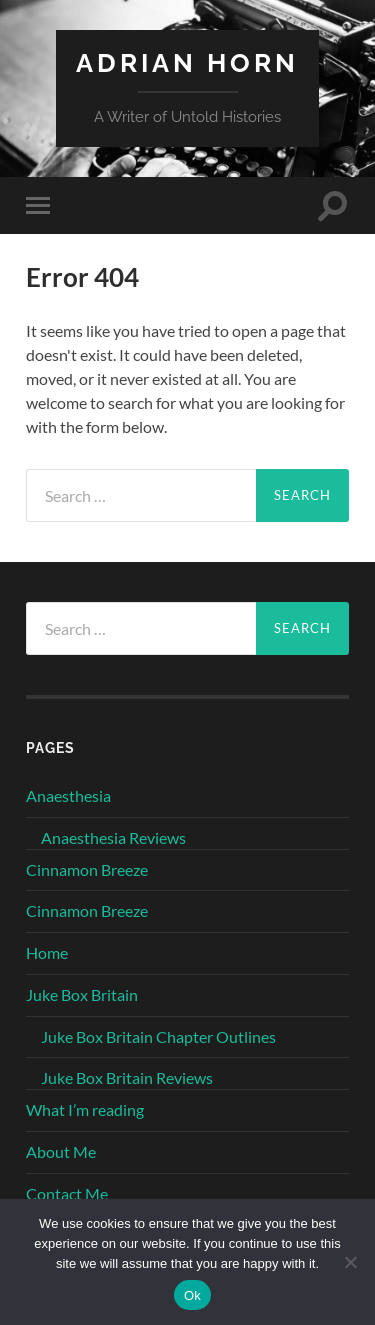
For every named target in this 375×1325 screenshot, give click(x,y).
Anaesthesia (68, 795)
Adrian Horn (187, 62)
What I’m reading (85, 1109)
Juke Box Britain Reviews (127, 1077)
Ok (192, 1295)
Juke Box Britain (82, 994)
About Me (61, 1151)
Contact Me (67, 1193)
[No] (350, 1262)
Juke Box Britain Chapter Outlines (158, 1036)
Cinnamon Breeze (87, 869)
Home (47, 952)
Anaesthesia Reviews (113, 837)
